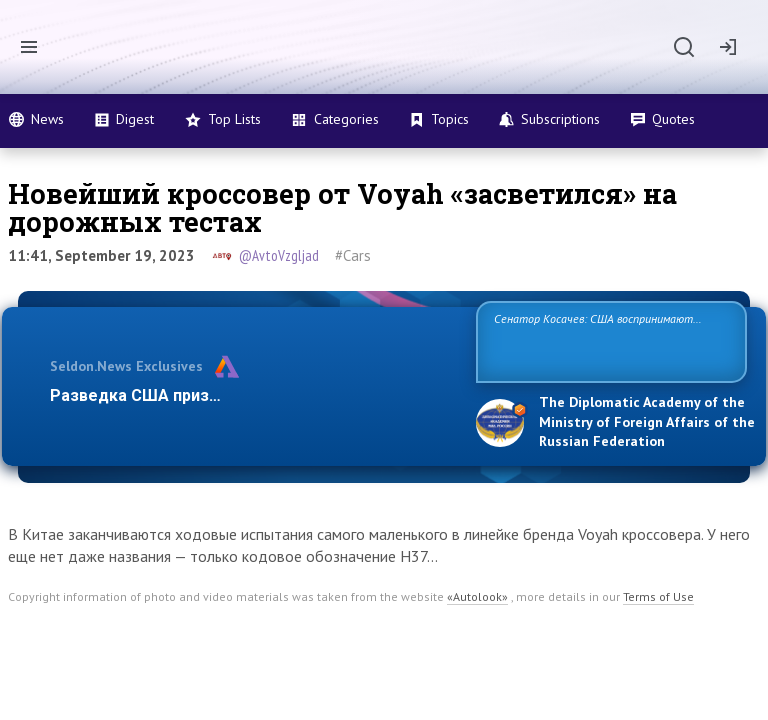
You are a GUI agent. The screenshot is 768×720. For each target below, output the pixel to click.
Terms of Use (658, 596)
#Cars (353, 255)
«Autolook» (477, 596)
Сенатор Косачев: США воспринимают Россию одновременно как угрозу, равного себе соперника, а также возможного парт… (608, 340)
